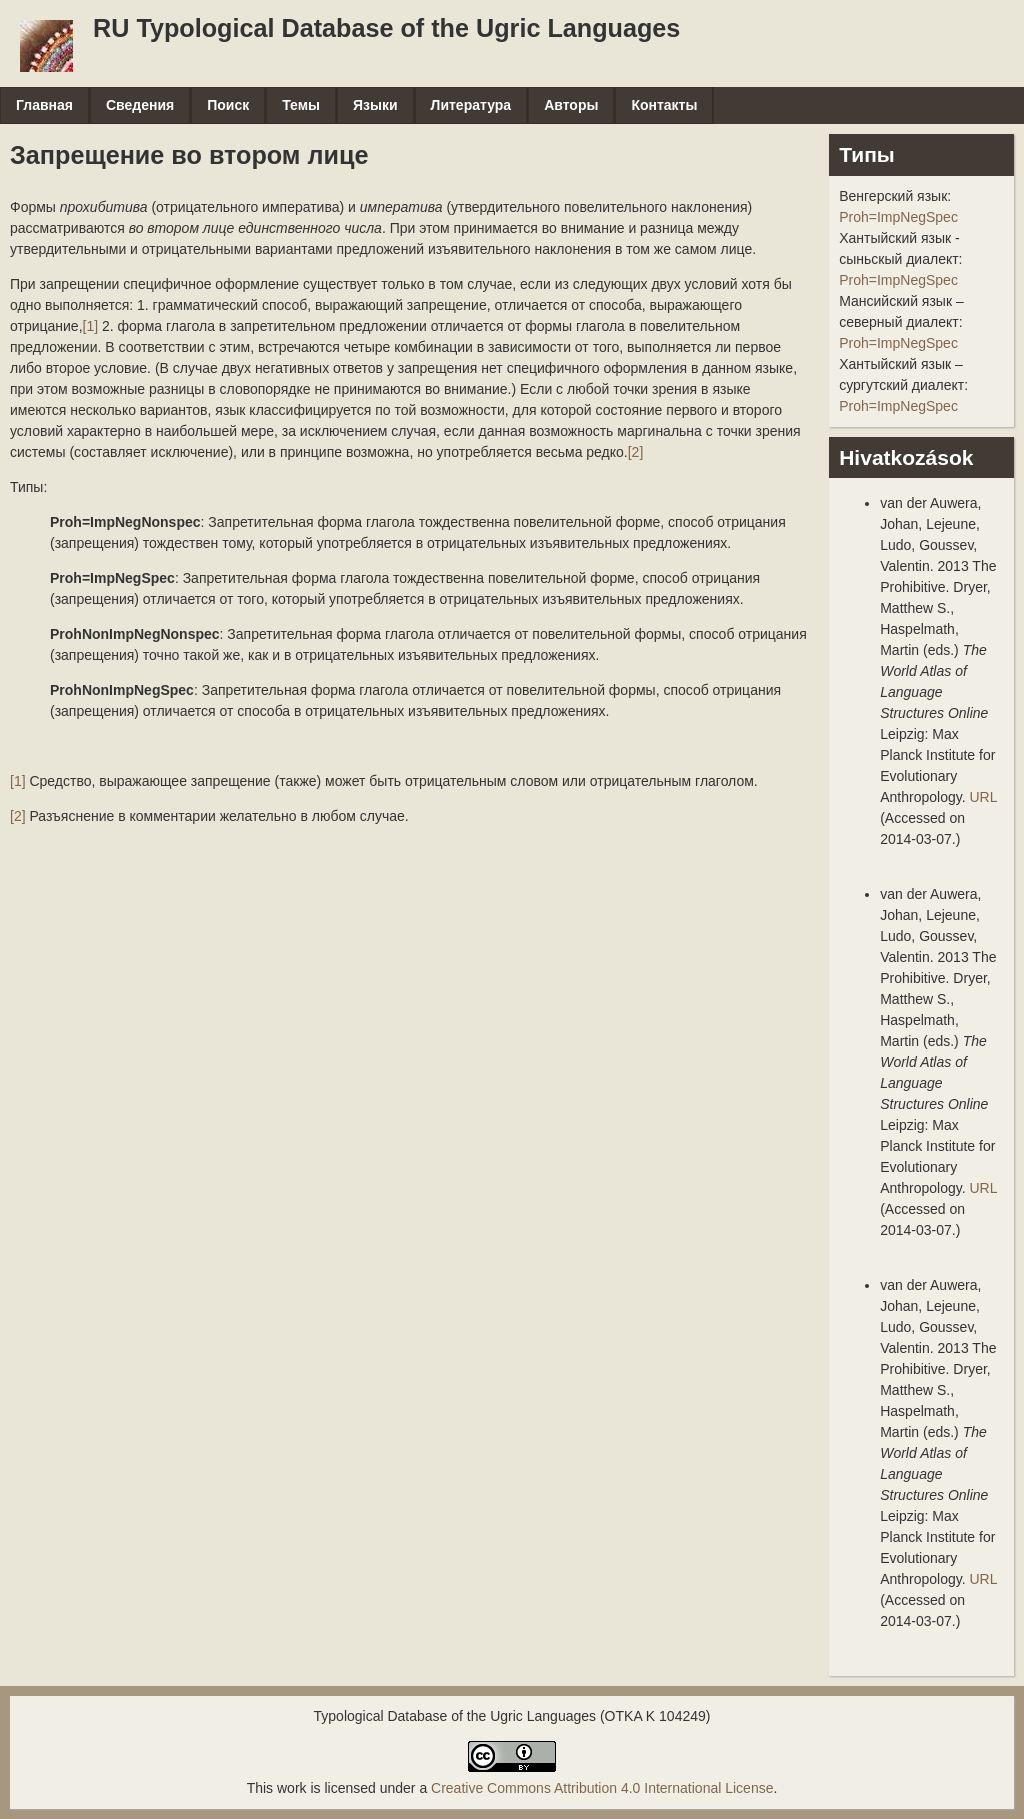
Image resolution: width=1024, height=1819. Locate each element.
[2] (636, 452)
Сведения (140, 105)
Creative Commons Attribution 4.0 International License (602, 1788)
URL (983, 797)
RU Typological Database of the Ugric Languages (386, 28)
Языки (375, 105)
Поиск (228, 105)
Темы (301, 105)
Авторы (571, 105)
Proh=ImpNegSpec (898, 217)
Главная (44, 105)
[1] (91, 326)
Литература (471, 105)
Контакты (664, 105)
